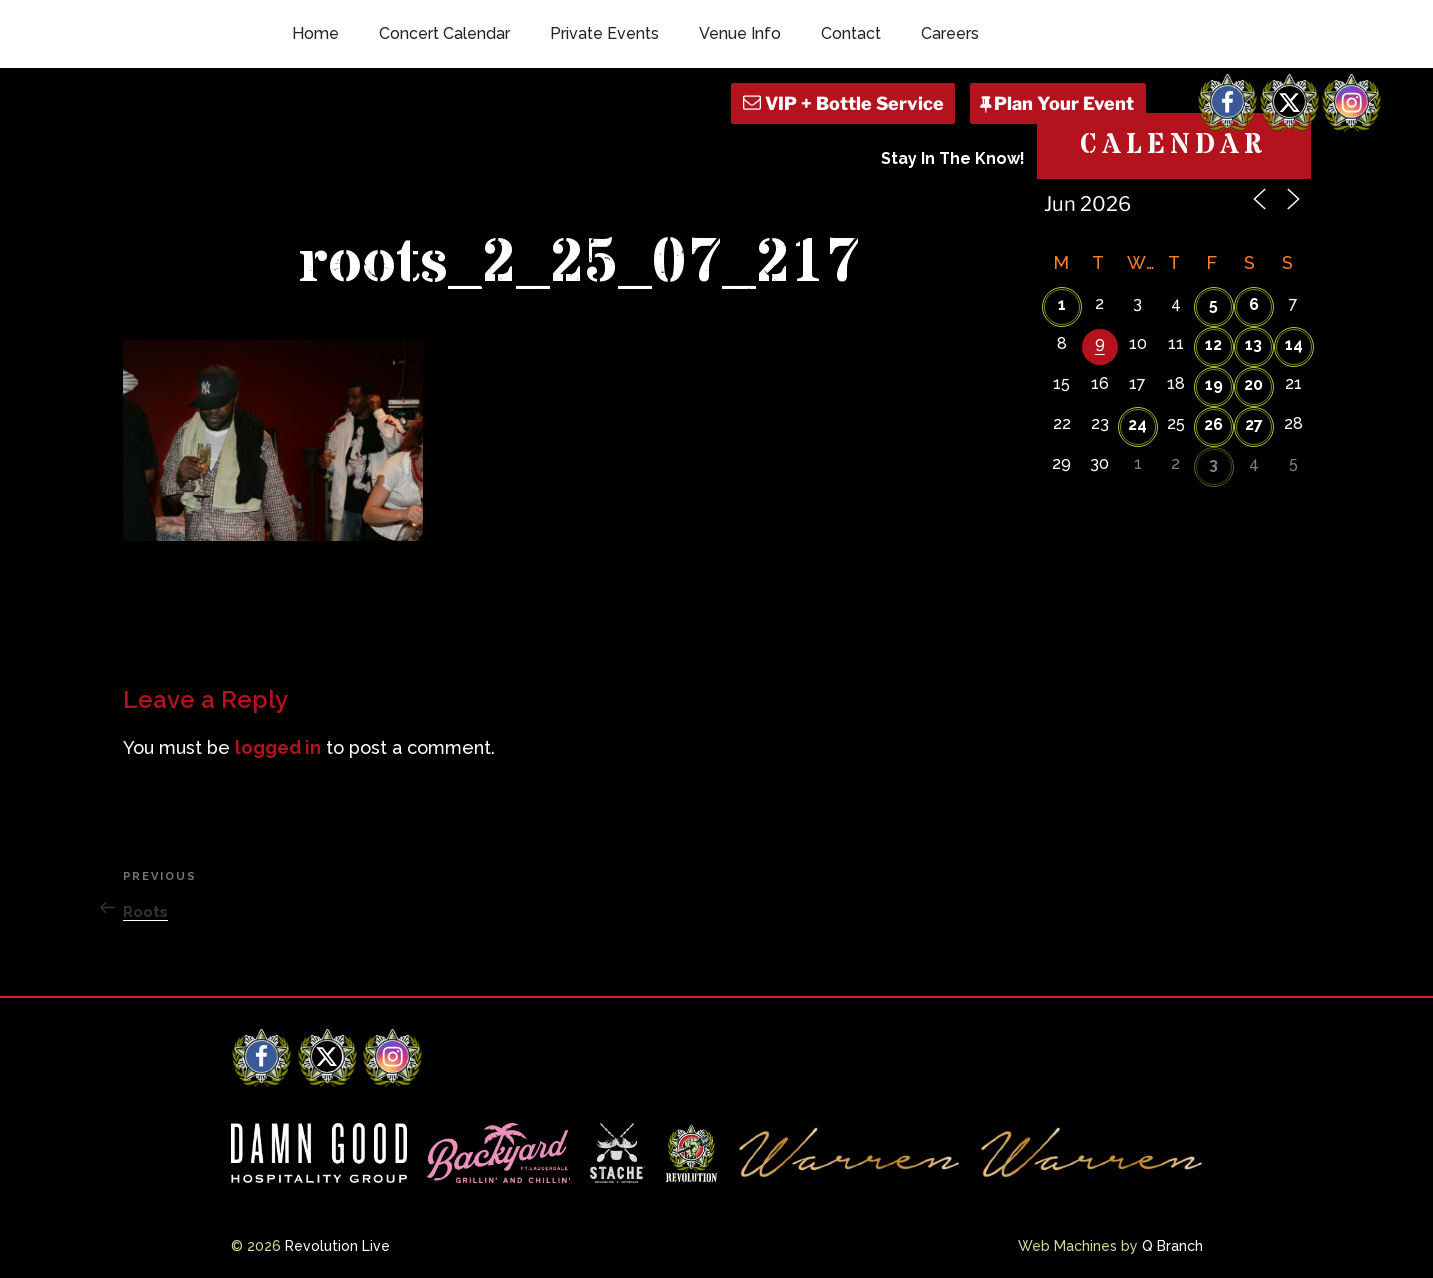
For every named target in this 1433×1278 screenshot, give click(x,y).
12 (1213, 344)
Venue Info (740, 33)
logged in (278, 747)
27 (1254, 424)
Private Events (604, 33)
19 (1214, 384)
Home (315, 33)
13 (1253, 344)
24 (1137, 424)
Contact (851, 33)
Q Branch (1172, 1246)
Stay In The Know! (953, 158)
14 (1294, 344)
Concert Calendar (444, 33)
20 (1253, 384)
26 (1213, 424)
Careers (950, 33)
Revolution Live (337, 1246)
